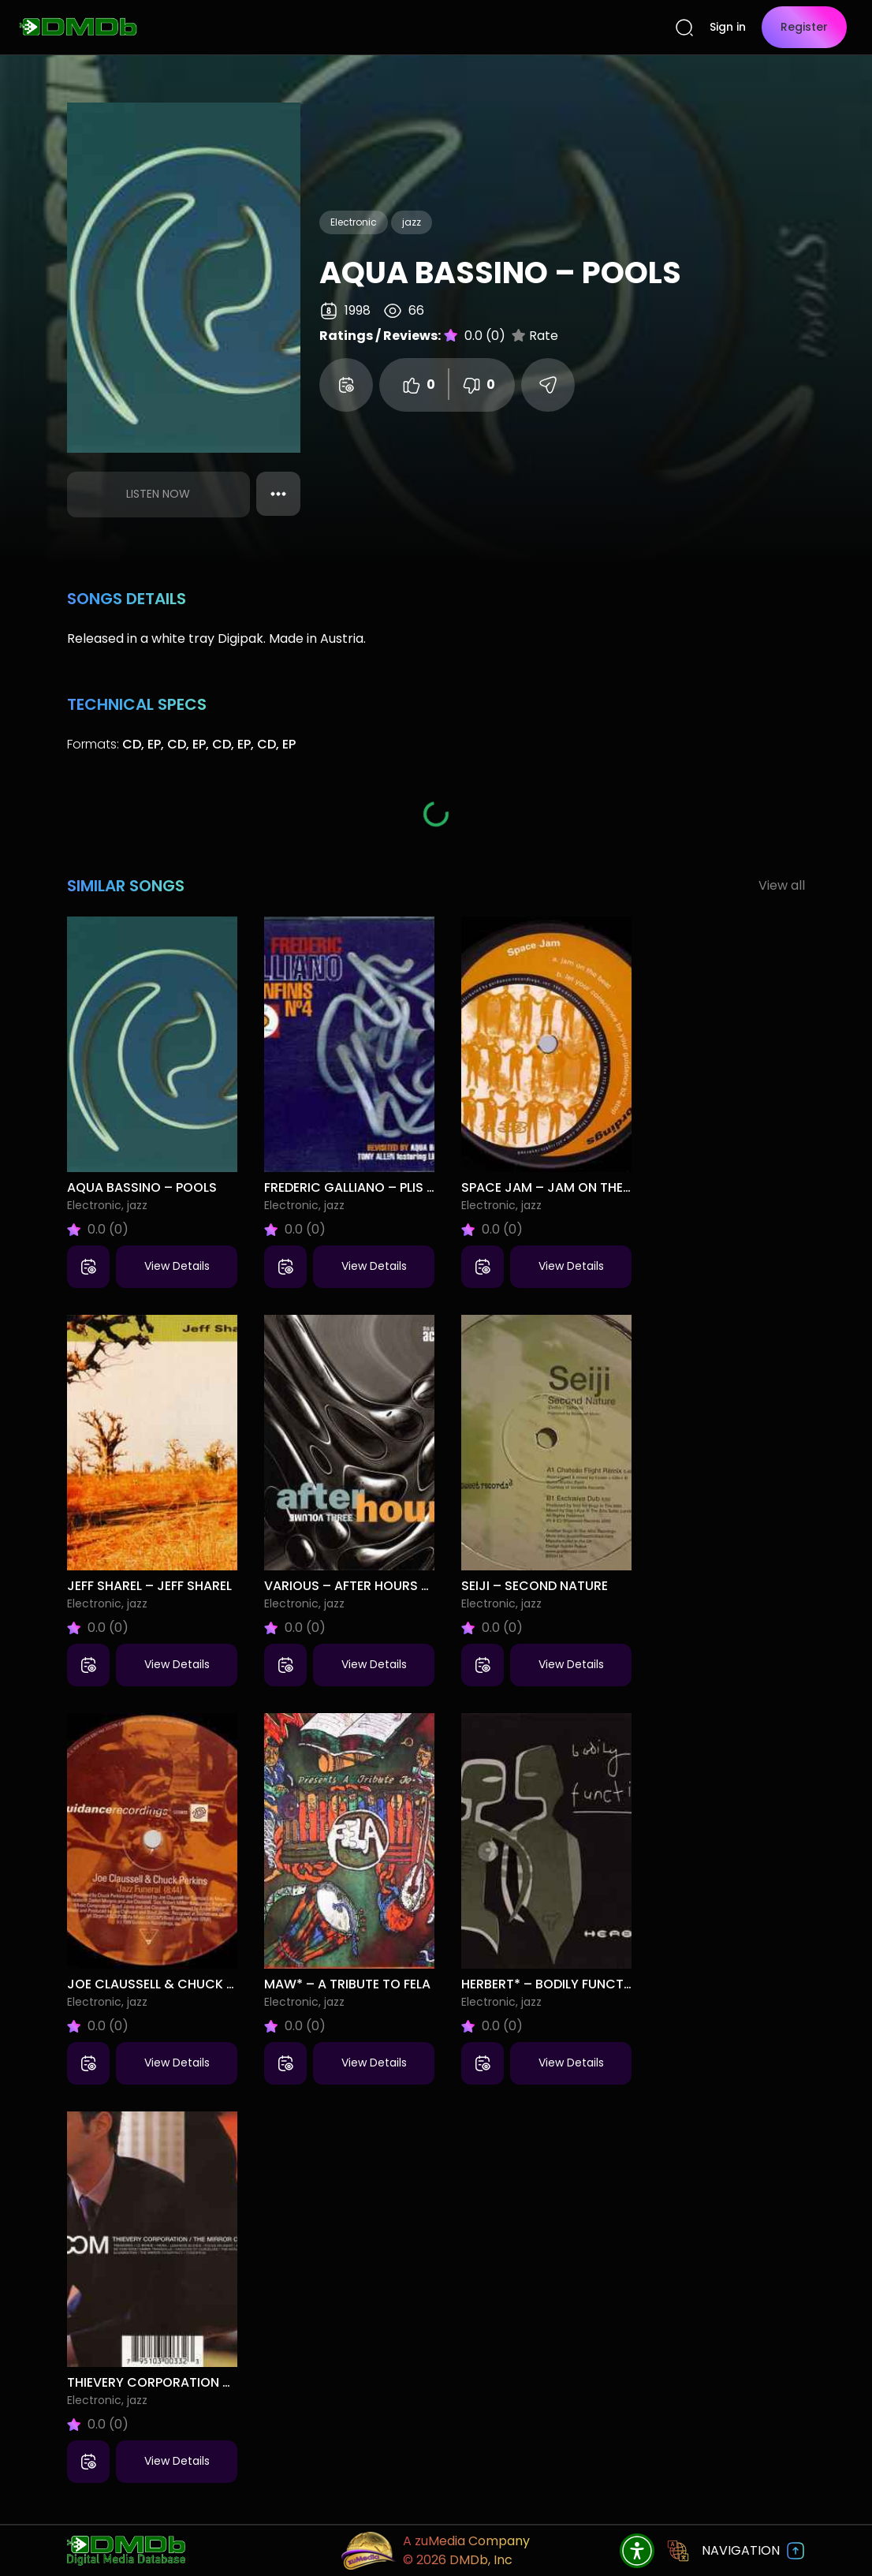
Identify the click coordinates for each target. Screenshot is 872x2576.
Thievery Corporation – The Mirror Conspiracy (230, 2382)
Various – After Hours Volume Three (388, 1586)
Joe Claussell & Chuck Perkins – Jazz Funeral (221, 1984)
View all (781, 885)
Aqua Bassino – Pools (142, 1187)
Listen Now (158, 494)
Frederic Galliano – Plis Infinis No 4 (382, 1187)
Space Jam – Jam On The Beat (559, 1187)
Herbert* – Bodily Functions (557, 1984)
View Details (177, 1266)
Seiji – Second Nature (534, 1586)
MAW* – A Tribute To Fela (347, 1984)
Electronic (353, 222)
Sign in (728, 27)
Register (804, 27)
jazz (411, 222)
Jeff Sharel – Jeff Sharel (149, 1586)
